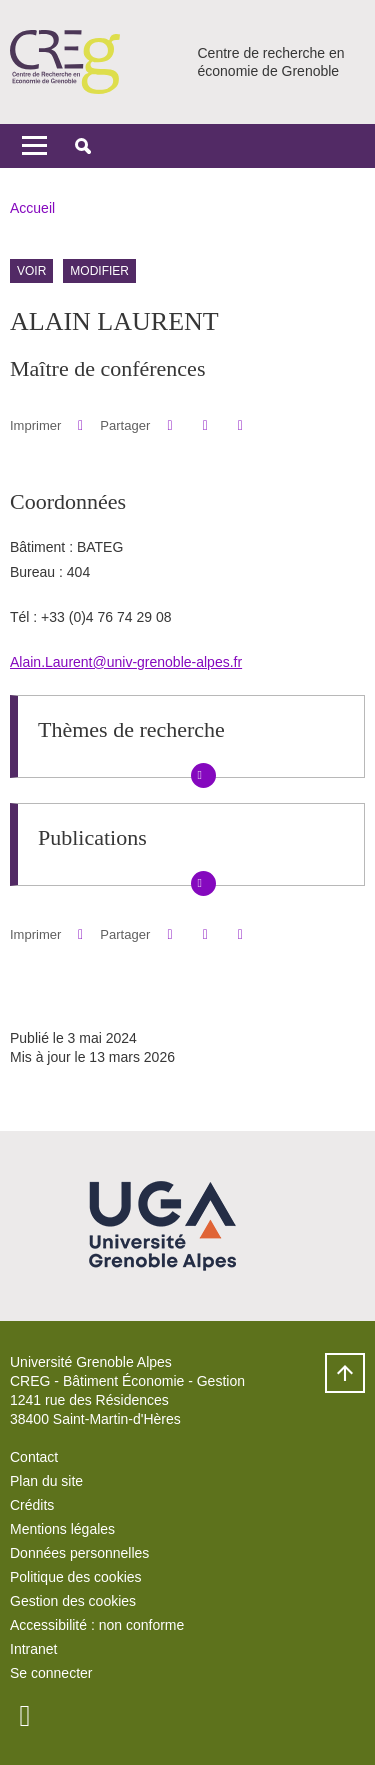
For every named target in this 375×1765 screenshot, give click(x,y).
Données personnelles (79, 1553)
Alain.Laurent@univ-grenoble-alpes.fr (126, 662)
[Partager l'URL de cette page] (240, 425)
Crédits (32, 1505)
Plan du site (46, 1481)
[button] (83, 146)
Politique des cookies (76, 1577)
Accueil (32, 208)
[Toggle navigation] (34, 146)
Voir (31, 271)
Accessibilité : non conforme (97, 1625)
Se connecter (51, 1673)
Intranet (33, 1649)
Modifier (99, 271)
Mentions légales (62, 1529)
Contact (34, 1457)
